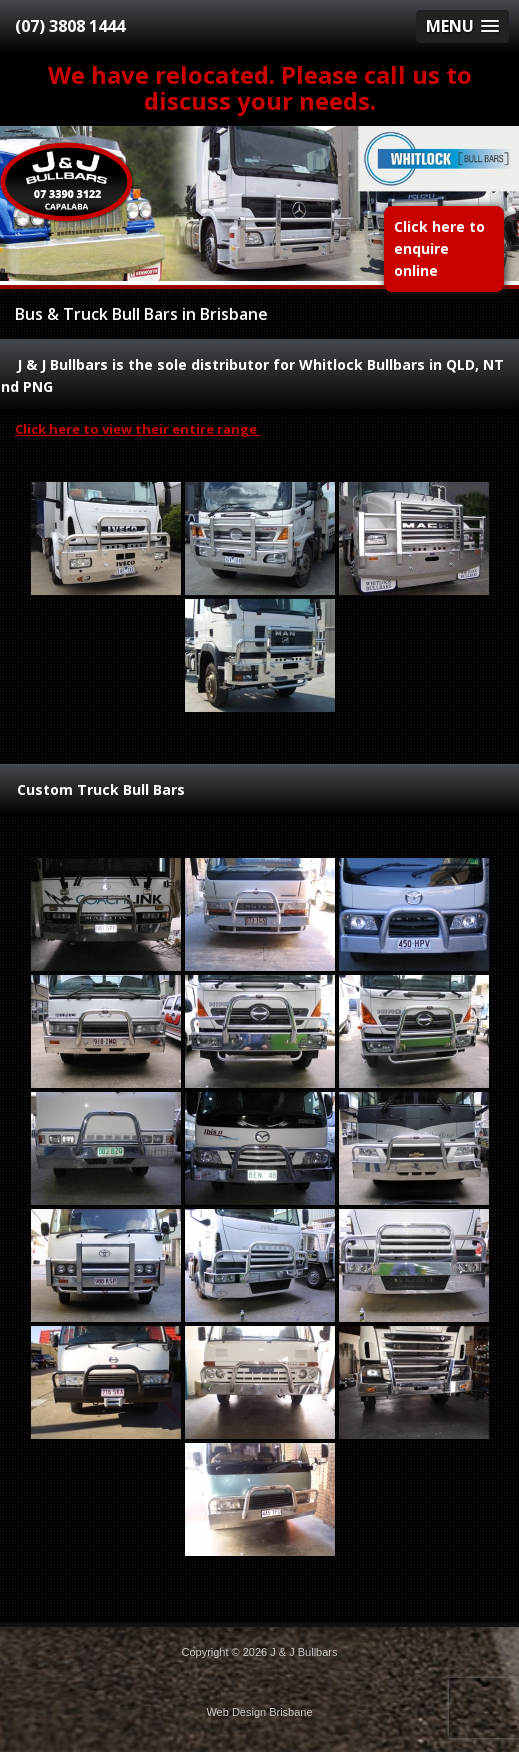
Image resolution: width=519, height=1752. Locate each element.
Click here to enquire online (439, 248)
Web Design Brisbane (259, 1712)
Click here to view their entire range (137, 429)
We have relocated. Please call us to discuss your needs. (260, 87)
